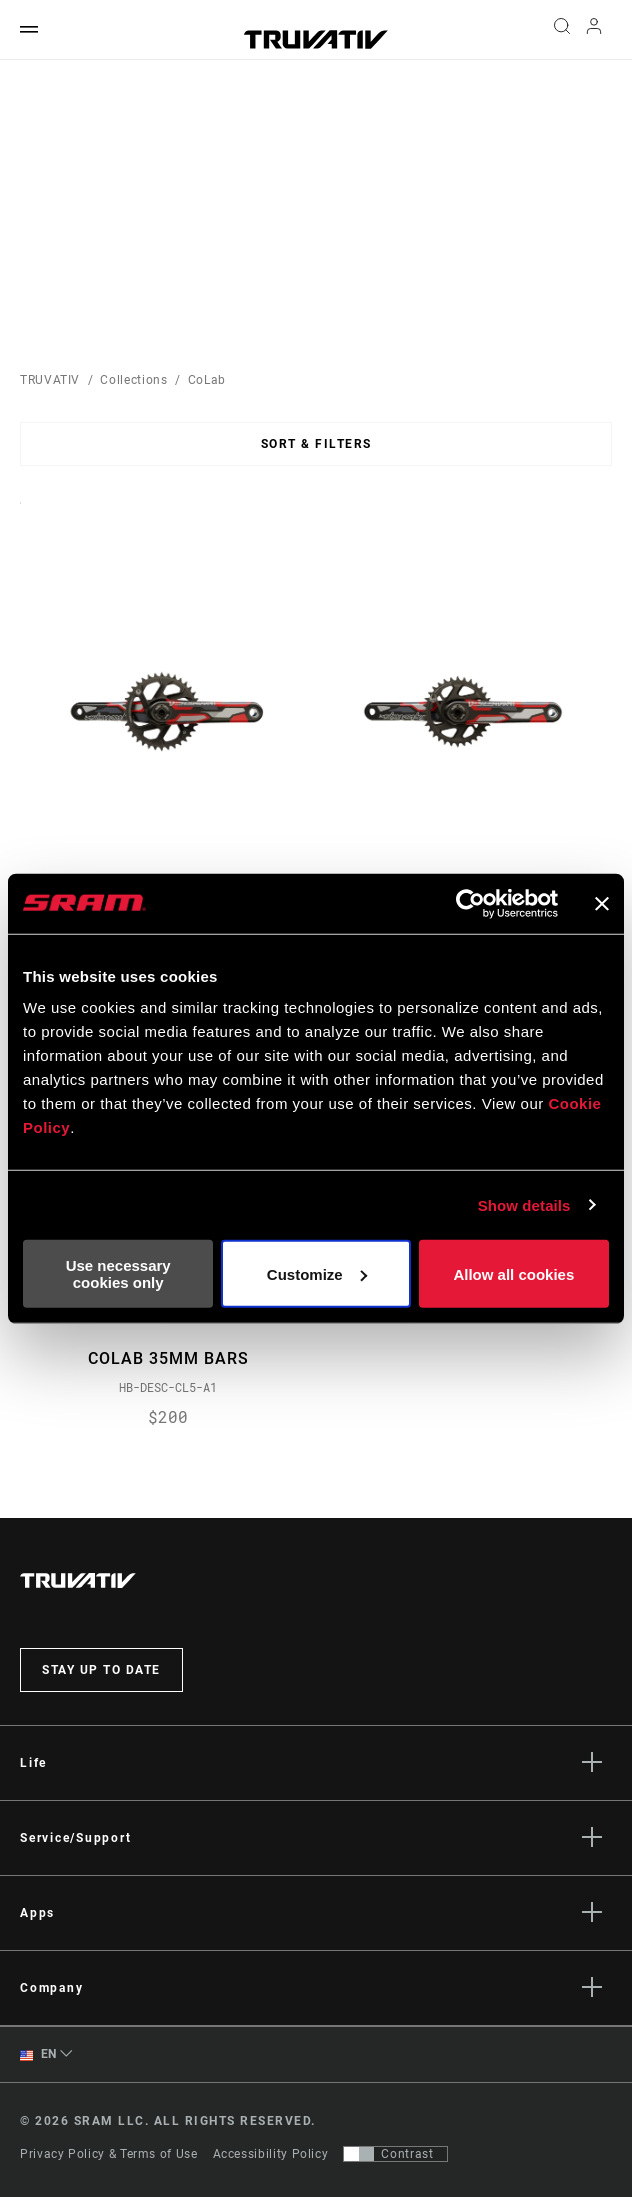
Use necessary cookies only (118, 1274)
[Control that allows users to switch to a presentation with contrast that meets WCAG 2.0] (395, 2154)
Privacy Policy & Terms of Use (109, 2154)
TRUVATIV (50, 380)
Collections (133, 380)
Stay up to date (101, 1671)
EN (38, 2055)
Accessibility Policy (271, 2154)
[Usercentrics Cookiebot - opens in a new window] (470, 903)
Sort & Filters (316, 444)
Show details (524, 1204)
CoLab (207, 380)
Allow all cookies (513, 1273)
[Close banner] (602, 903)
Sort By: (20, 515)
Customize (317, 1273)
